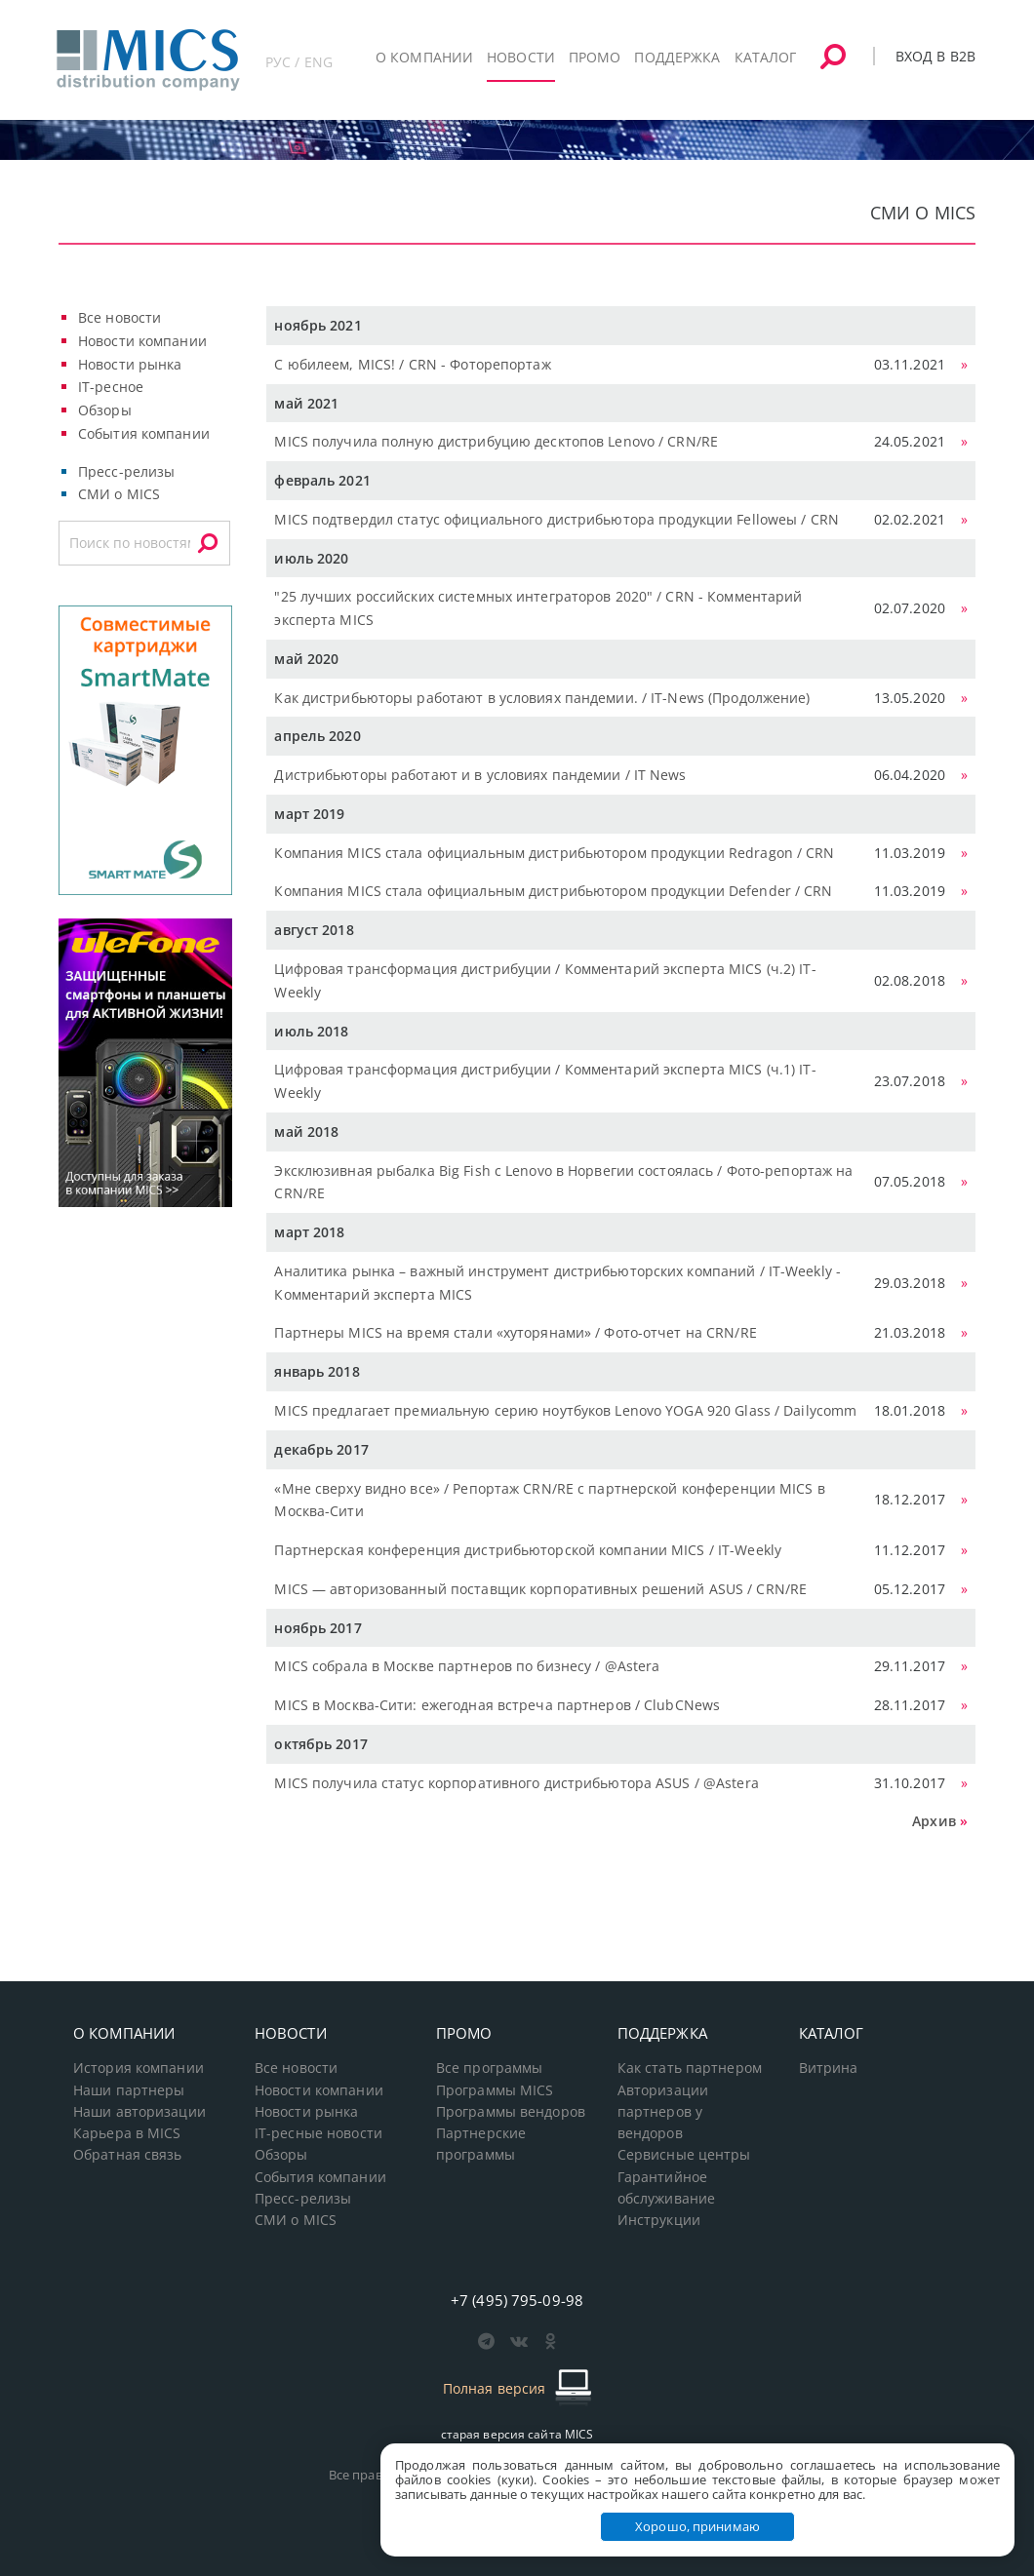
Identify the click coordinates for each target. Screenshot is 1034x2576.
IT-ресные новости (318, 2133)
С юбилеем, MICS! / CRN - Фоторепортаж (412, 364)
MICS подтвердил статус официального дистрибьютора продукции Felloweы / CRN (556, 519)
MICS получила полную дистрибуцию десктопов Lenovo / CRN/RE (496, 441)
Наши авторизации (139, 2112)
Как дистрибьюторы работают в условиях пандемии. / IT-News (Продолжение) (542, 697)
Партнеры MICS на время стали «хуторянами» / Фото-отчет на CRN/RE (515, 1332)
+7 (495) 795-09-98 (517, 2300)
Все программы (489, 2068)
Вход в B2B (935, 56)
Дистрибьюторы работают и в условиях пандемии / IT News (480, 774)
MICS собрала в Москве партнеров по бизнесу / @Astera (466, 1666)
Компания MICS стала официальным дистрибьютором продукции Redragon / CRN (554, 852)
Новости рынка (130, 364)
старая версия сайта (517, 2434)
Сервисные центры (684, 2155)
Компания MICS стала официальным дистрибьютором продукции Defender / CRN (553, 890)
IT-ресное (110, 386)
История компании (138, 2068)
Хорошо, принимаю (697, 2526)
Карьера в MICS (127, 2133)
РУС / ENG (299, 62)
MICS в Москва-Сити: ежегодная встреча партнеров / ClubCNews (497, 1705)
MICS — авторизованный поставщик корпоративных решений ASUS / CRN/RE (540, 1589)
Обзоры (105, 410)
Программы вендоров (510, 2112)
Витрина (828, 2068)
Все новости (119, 317)
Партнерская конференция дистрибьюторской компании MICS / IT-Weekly (527, 1550)
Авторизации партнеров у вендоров (662, 2112)
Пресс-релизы (126, 471)
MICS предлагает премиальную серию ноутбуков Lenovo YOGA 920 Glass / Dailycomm (565, 1410)
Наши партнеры (129, 2090)
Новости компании (142, 341)
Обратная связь (127, 2155)
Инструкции (658, 2220)
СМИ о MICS (119, 494)
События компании (144, 433)
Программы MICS (495, 2090)
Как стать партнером (689, 2068)
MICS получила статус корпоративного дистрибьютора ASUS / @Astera (516, 1783)
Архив (934, 1821)
